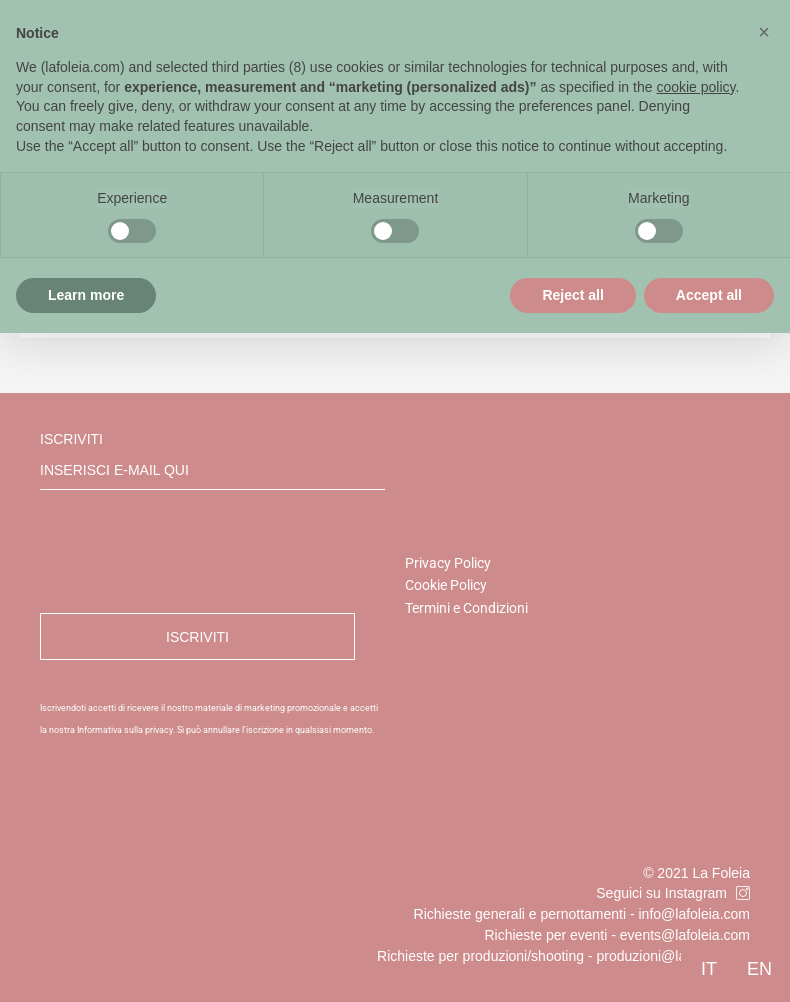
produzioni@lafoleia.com (673, 956)
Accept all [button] (709, 295)
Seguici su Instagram (661, 893)
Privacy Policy (448, 563)
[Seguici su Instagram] (743, 893)
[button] (764, 32)
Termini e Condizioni (466, 608)
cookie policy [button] (695, 87)
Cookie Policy (446, 585)
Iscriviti (212, 461)
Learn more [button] (86, 295)
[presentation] (192, 552)
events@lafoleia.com (685, 935)
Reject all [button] (572, 295)
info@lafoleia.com (695, 914)
